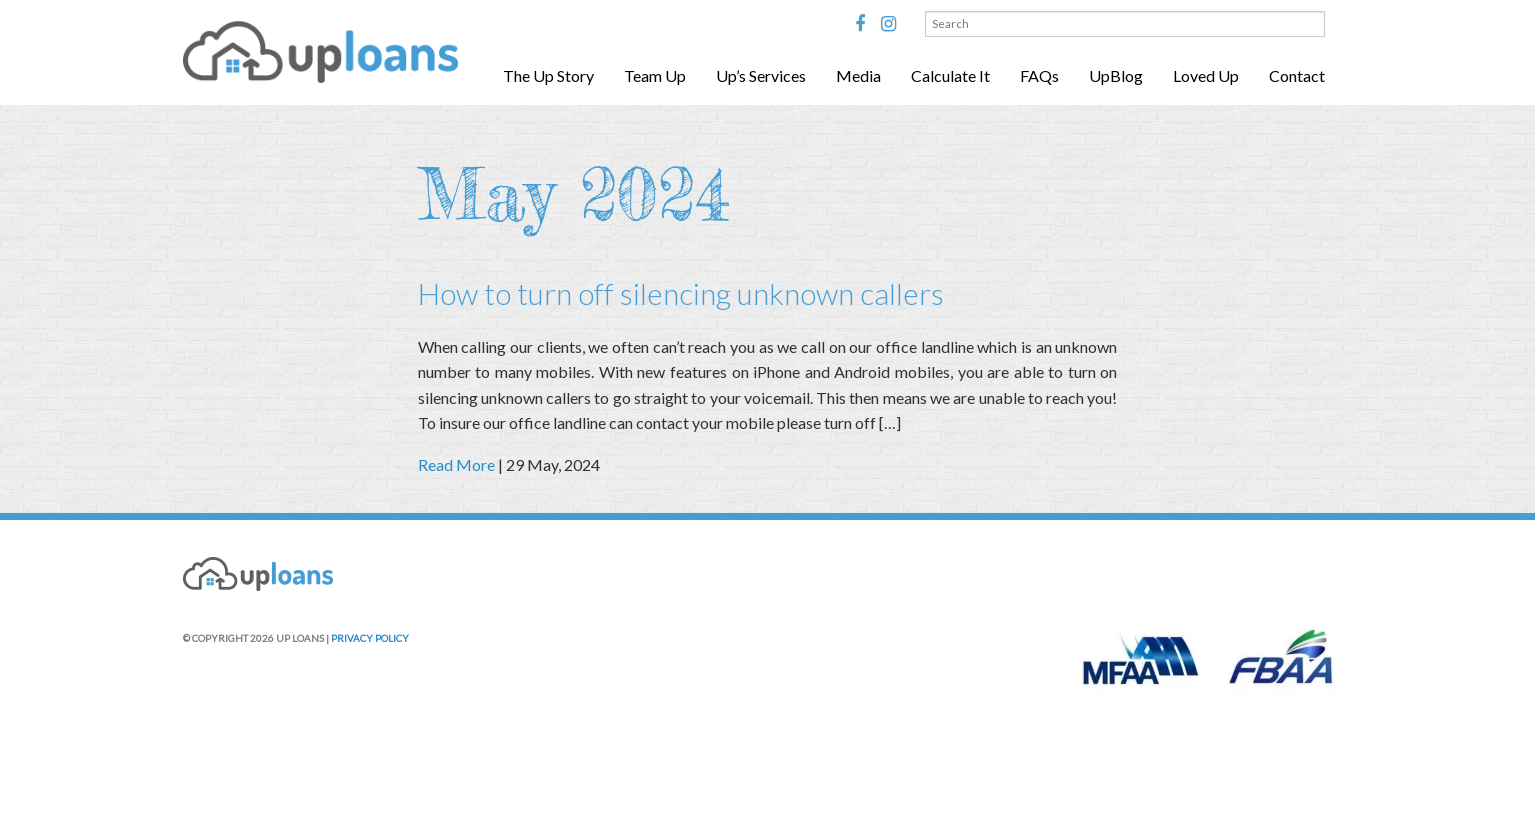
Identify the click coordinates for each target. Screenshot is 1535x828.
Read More (456, 464)
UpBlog (1116, 75)
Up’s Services (761, 75)
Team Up (655, 75)
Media (858, 75)
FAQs (1039, 75)
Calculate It (950, 75)
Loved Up (1206, 75)
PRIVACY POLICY (370, 638)
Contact (1297, 75)
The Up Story (548, 75)
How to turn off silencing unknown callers (681, 293)
